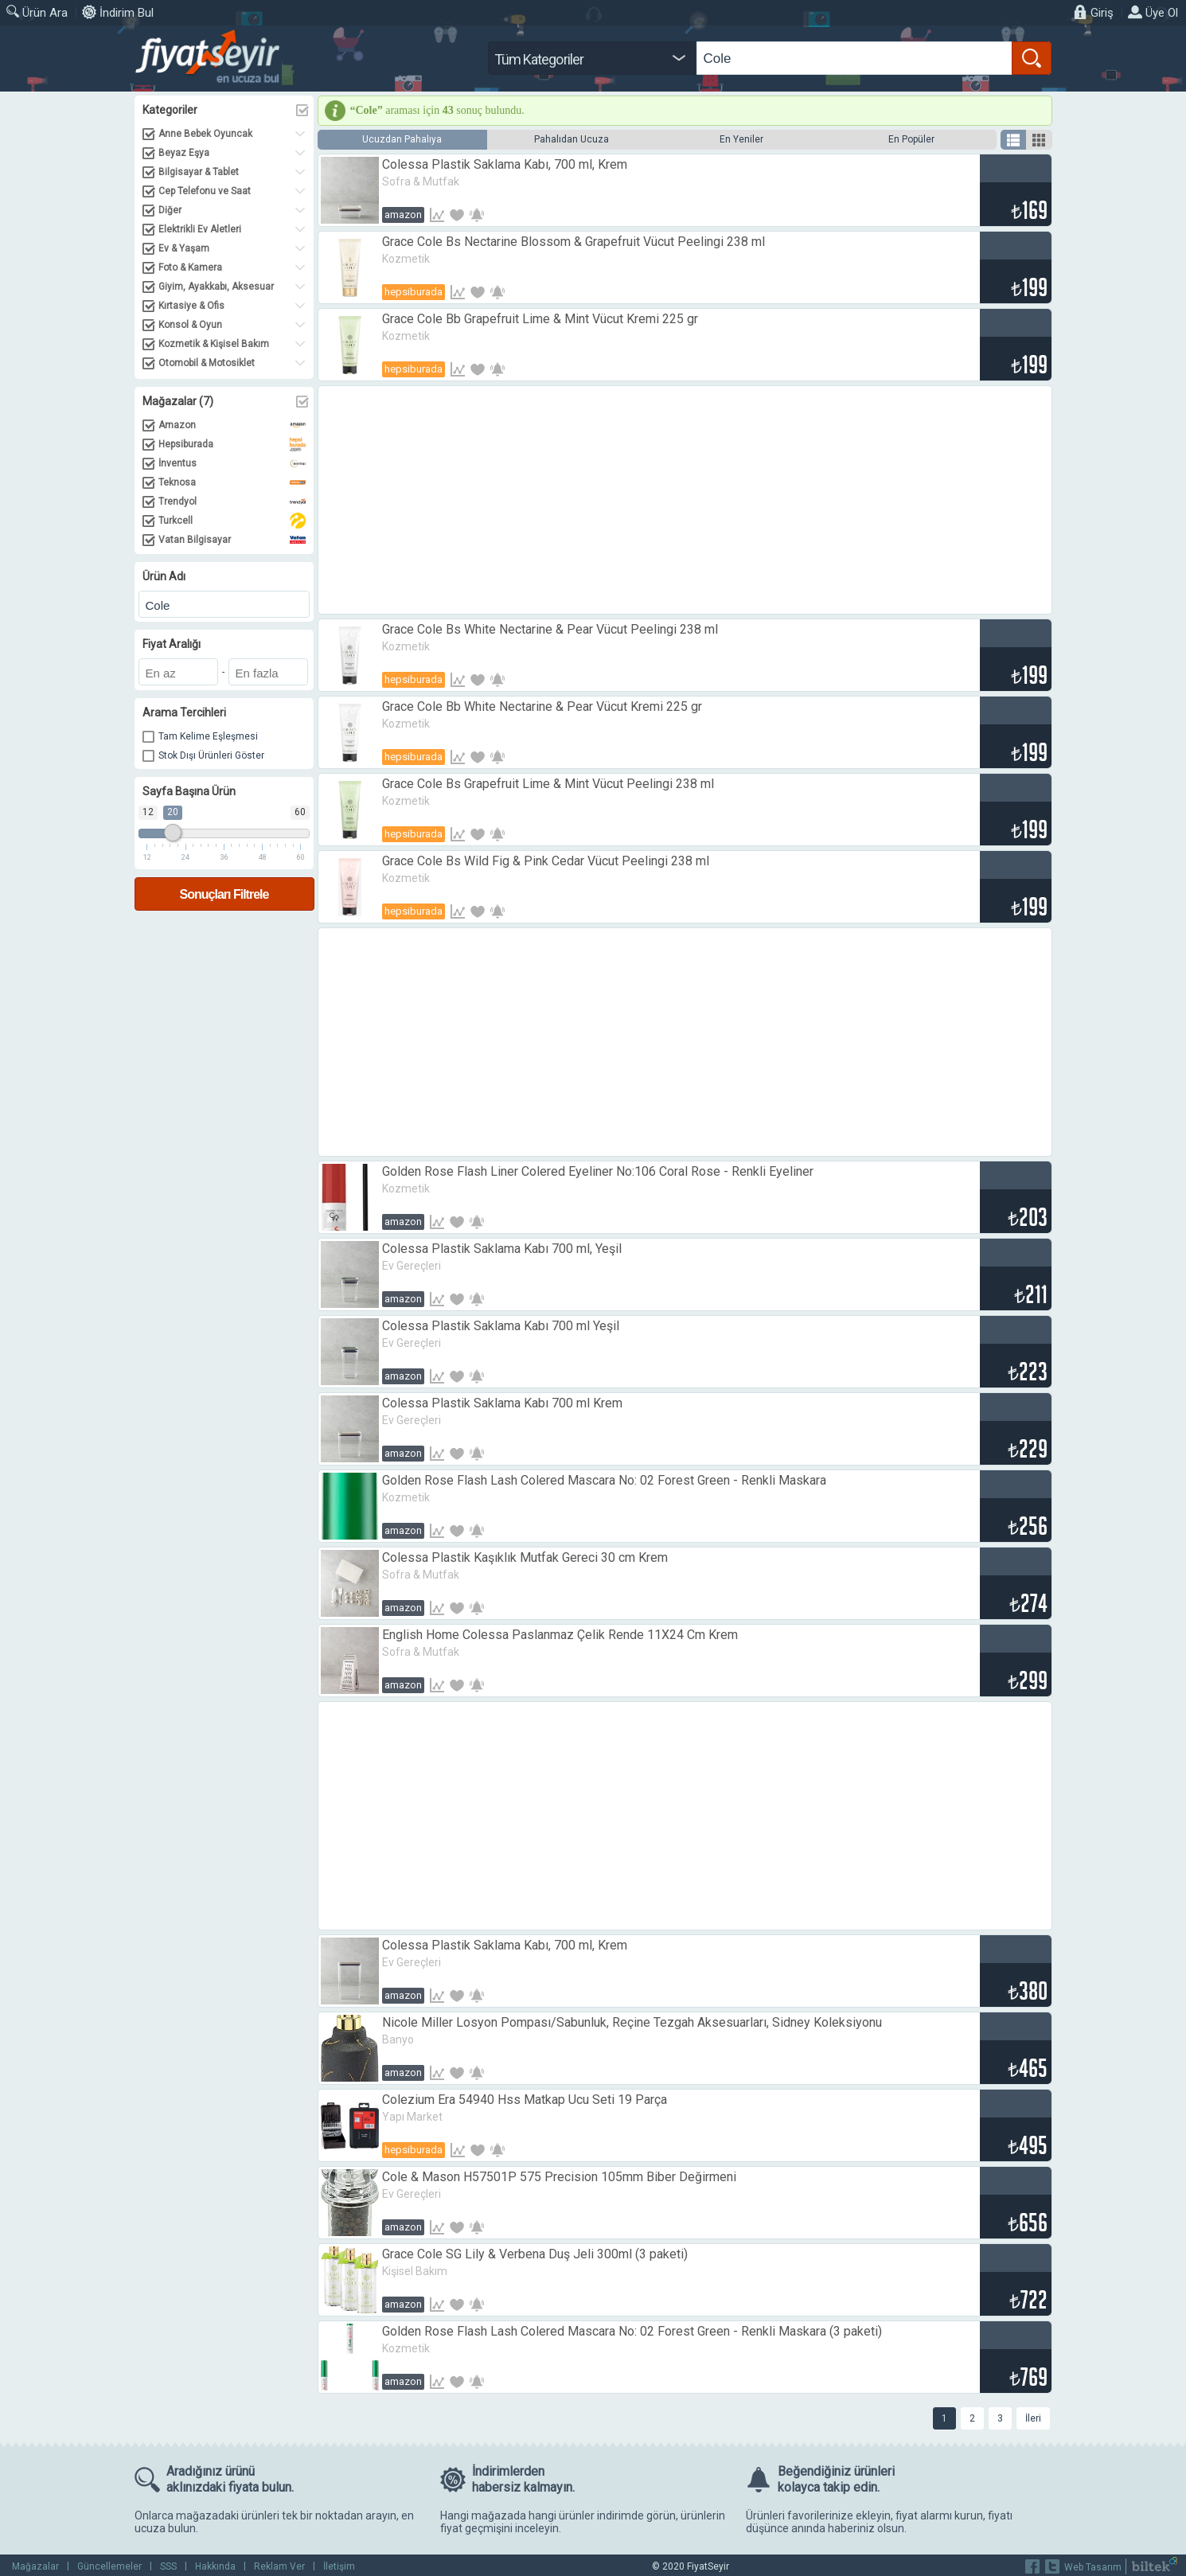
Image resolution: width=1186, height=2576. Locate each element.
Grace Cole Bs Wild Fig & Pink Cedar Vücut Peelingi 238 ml (545, 860)
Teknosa (232, 482)
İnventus (232, 463)
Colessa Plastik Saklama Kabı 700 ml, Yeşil (502, 1248)
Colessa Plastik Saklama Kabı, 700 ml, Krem (504, 164)
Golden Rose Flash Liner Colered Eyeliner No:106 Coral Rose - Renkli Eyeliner (597, 1171)
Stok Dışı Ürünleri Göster (211, 755)
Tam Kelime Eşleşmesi (208, 736)
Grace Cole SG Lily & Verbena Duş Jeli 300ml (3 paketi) (535, 2254)
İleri (1033, 2418)
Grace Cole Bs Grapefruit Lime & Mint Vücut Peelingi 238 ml (548, 783)
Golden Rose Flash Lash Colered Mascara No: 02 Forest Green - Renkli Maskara (604, 1480)
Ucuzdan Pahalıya (402, 139)
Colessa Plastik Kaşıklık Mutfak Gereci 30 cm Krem (525, 1557)
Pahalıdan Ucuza (571, 139)
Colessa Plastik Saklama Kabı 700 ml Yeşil (500, 1325)
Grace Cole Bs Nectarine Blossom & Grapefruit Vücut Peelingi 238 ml (573, 241)
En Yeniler (741, 139)
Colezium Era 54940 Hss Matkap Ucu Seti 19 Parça (524, 2099)
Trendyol (232, 501)
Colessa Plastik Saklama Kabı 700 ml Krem (502, 1403)
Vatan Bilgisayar (232, 540)
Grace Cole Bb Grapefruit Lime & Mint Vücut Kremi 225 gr (540, 318)
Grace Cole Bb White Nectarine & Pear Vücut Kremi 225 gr (542, 706)
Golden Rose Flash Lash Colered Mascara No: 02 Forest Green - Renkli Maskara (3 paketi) (632, 2331)
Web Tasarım (1093, 2567)
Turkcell (232, 521)
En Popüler (911, 139)
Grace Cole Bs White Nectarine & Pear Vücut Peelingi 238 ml (550, 629)
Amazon (232, 425)
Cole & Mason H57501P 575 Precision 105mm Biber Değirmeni (559, 2176)
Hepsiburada (232, 444)
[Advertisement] (685, 499)
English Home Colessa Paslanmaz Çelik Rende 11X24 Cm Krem (560, 1634)
